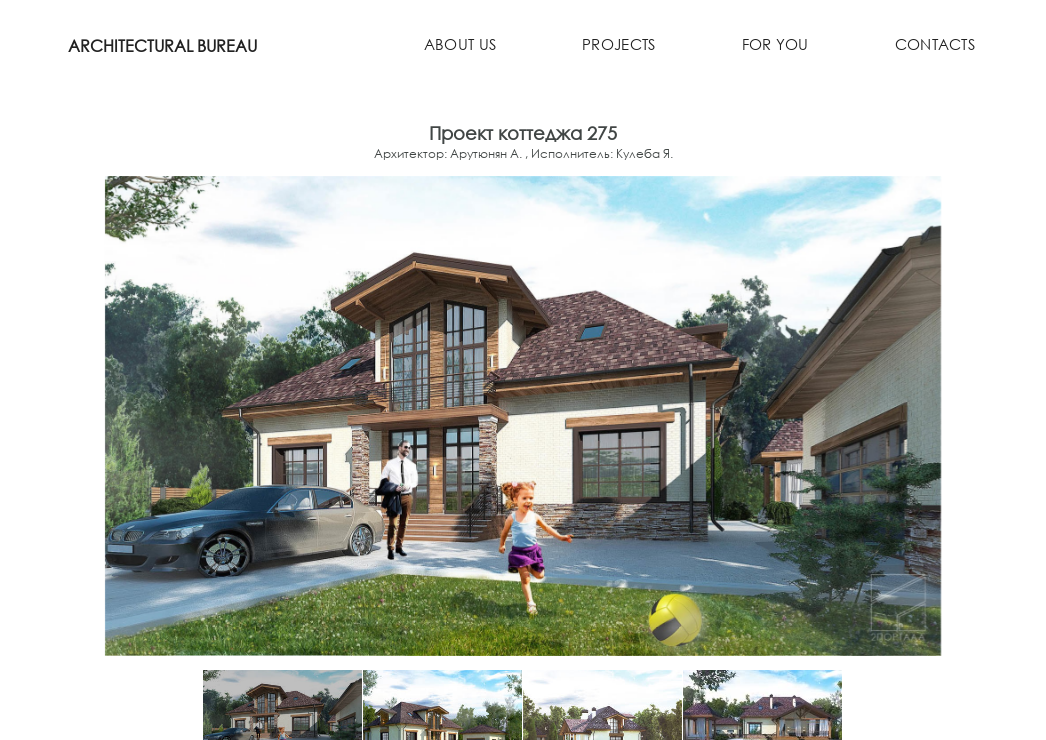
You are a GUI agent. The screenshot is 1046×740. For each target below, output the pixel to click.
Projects (618, 47)
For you (773, 47)
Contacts (933, 47)
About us (459, 47)
